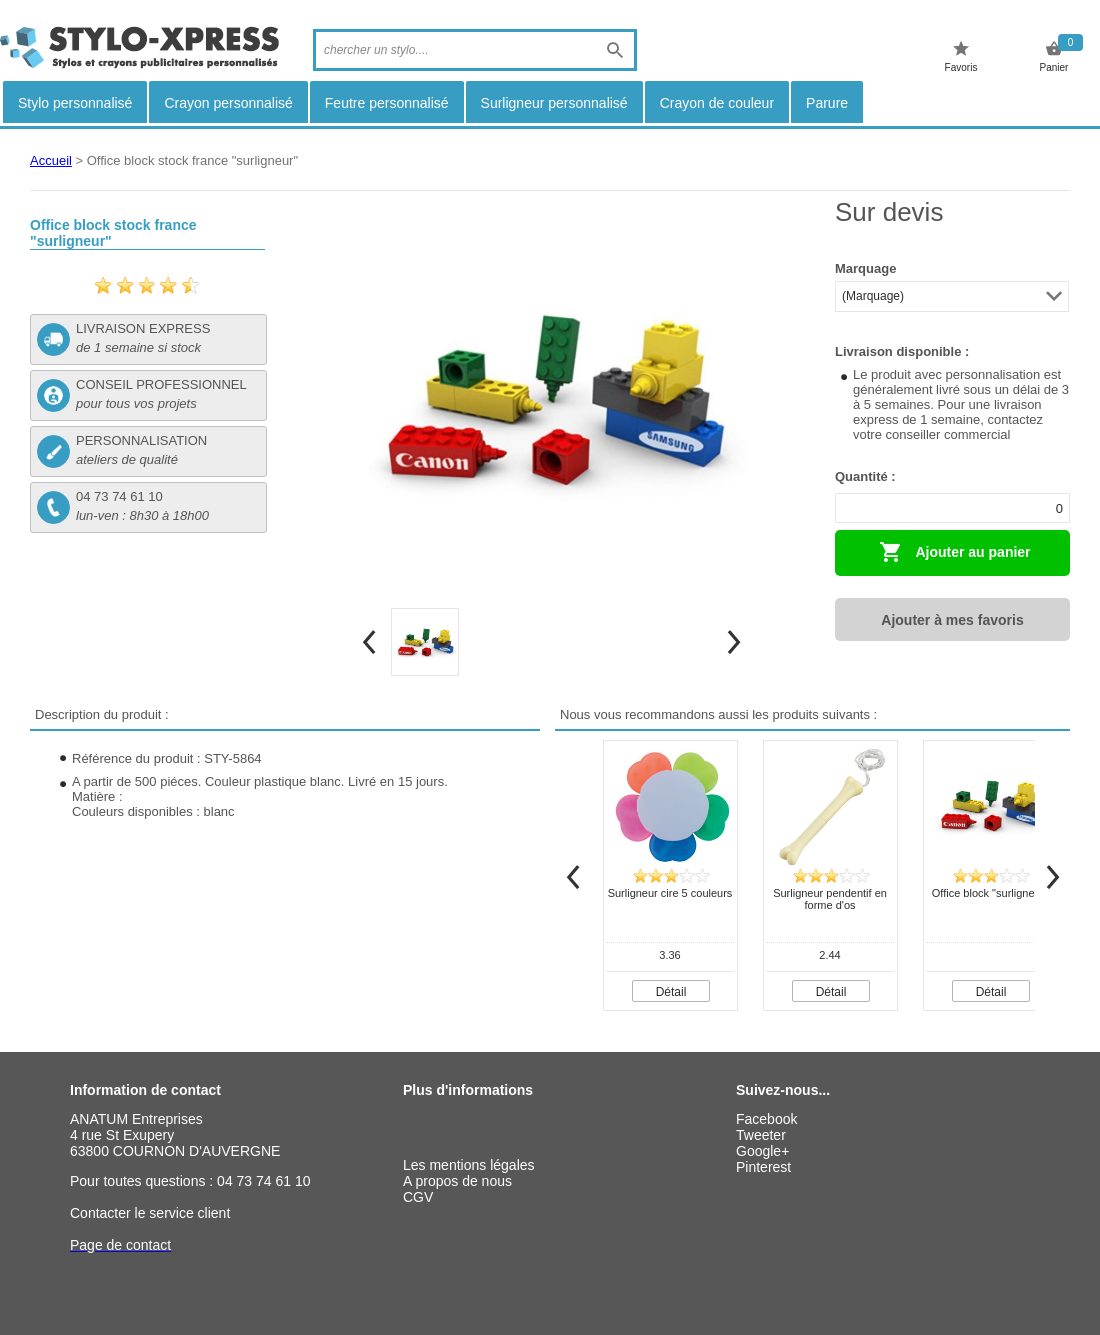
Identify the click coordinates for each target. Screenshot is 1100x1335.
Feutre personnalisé (387, 103)
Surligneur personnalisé (554, 103)
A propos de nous (457, 1181)
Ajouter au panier (955, 552)
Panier (1054, 56)
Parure (827, 103)
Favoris (961, 56)
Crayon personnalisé (228, 103)
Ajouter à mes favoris (952, 620)
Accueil (51, 160)
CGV (418, 1197)
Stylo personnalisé (75, 103)
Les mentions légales (469, 1165)
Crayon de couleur (717, 103)
